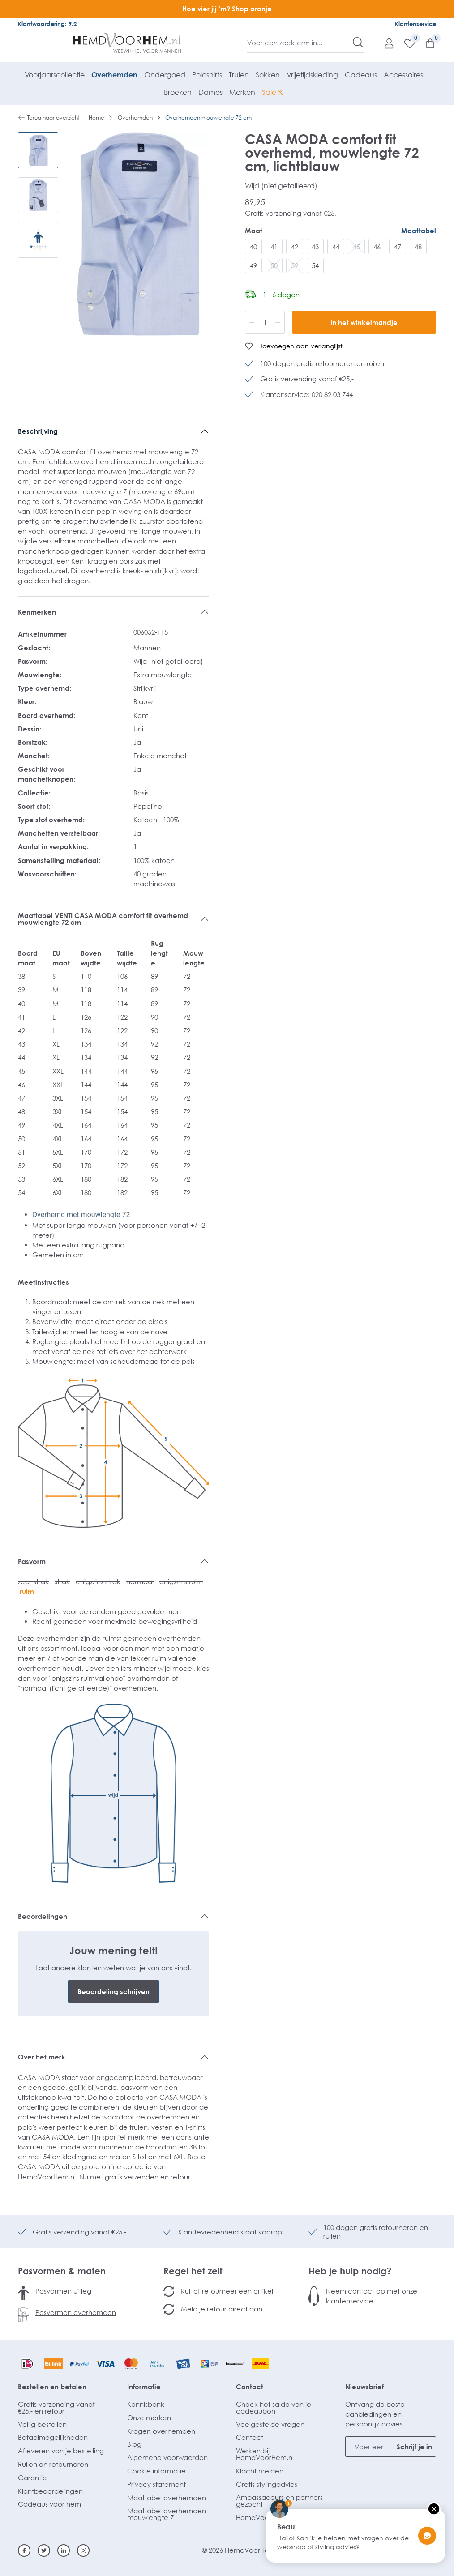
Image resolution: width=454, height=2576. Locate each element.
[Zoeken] (358, 42)
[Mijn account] (384, 43)
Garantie (32, 2477)
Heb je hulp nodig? (349, 2270)
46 (377, 247)
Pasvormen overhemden (75, 2312)
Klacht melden (259, 2471)
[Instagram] (83, 2550)
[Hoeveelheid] (265, 322)
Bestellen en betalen (52, 2387)
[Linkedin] (63, 2550)
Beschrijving (38, 431)
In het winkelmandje (364, 322)
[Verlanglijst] (405, 43)
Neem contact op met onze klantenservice (371, 2296)
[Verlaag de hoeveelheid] (252, 322)
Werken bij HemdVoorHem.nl (265, 2454)
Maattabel (418, 230)
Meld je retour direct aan (221, 2309)
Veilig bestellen (42, 2424)
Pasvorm (32, 1561)
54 (315, 265)
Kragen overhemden (161, 2431)
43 (315, 247)
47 (397, 247)
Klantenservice (415, 23)
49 (253, 265)
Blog (134, 2444)
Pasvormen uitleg (63, 2291)
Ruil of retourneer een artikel (227, 2291)
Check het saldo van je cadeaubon (273, 2407)
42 (294, 247)
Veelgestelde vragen (270, 2424)
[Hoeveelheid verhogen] (278, 322)
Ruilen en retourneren (53, 2464)
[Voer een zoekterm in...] (300, 42)
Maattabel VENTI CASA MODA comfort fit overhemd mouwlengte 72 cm (103, 918)
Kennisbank (145, 2404)
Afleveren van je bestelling (61, 2451)
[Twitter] (44, 2550)
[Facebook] (24, 2550)
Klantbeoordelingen (50, 2491)
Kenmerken (37, 612)
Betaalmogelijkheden (53, 2437)
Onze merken (149, 2418)
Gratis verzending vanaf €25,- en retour (56, 2407)
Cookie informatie (156, 2471)
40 (253, 247)
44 (335, 247)
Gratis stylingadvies (266, 2484)
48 (418, 247)
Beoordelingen (42, 1916)
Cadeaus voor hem (49, 2504)
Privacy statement (156, 2484)
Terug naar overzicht (49, 117)
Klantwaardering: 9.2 (47, 23)
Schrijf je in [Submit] (414, 2447)
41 (274, 247)
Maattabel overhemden (166, 2498)
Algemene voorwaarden (167, 2457)
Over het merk (41, 2057)
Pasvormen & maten (62, 2270)
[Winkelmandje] (425, 43)
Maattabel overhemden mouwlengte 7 (166, 2514)
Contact (249, 2387)
